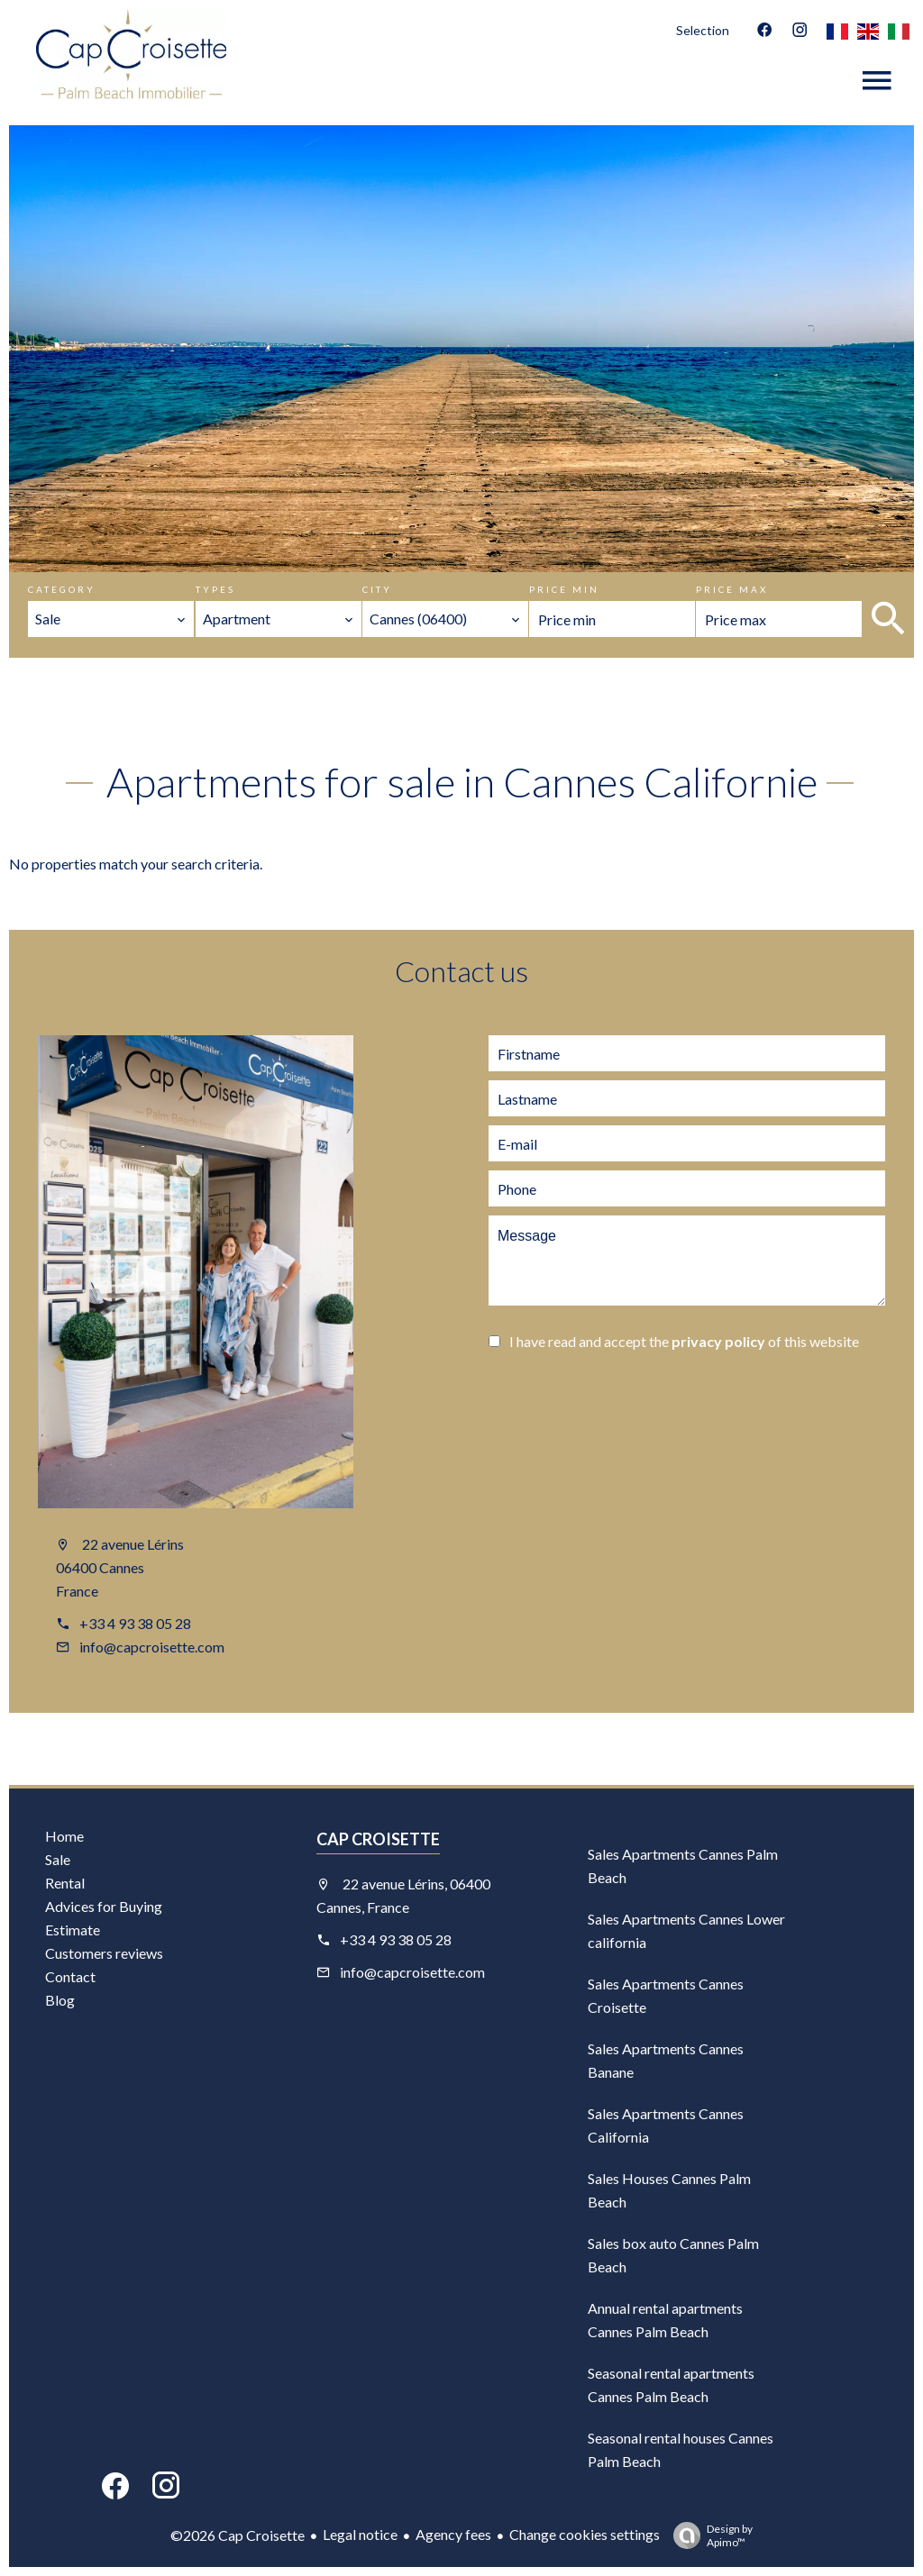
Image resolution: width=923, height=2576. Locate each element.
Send (579, 1391)
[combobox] (111, 619)
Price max (732, 589)
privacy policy (718, 1341)
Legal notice (360, 2534)
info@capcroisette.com (151, 1646)
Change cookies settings (584, 2534)
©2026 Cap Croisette (237, 2535)
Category (62, 589)
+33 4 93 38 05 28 (135, 1623)
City (377, 589)
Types (215, 589)
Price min (564, 589)
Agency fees (453, 2534)
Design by (708, 2535)
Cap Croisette (378, 1839)
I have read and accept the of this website (684, 1341)
